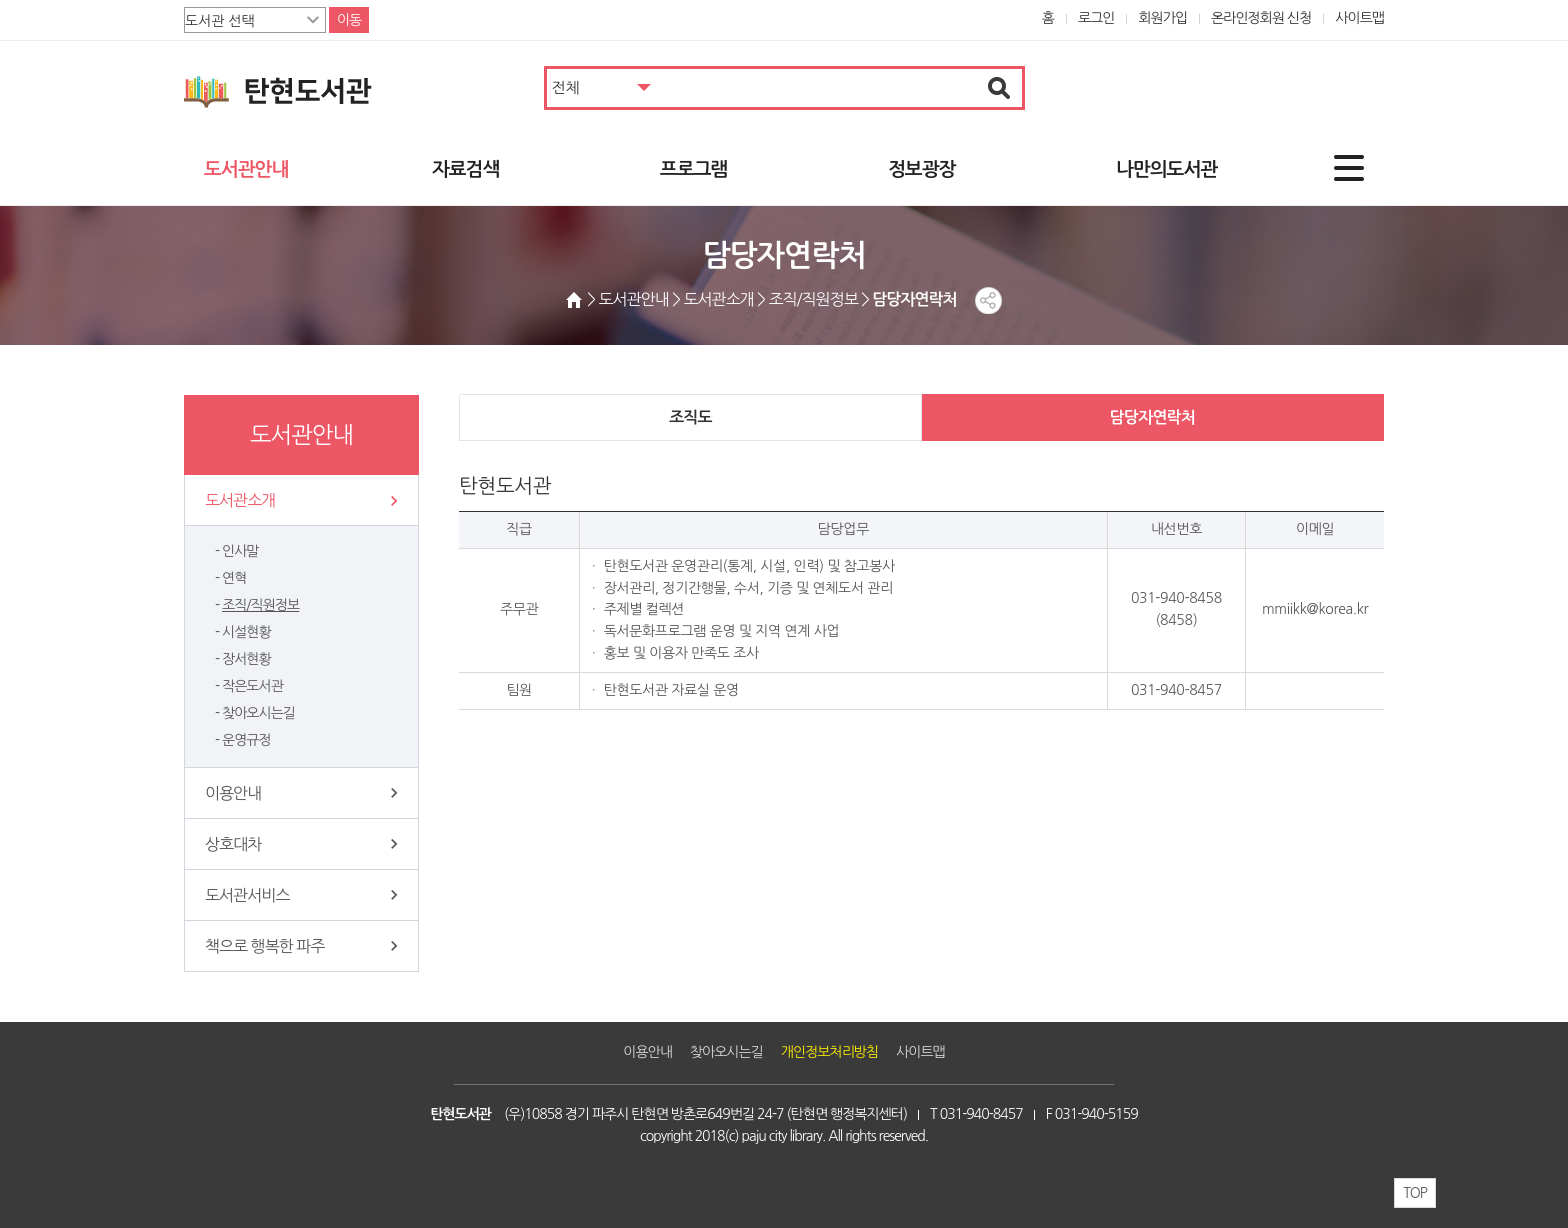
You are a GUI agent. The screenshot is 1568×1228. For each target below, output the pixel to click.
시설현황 (246, 632)
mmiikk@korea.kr (1315, 609)
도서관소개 (240, 500)
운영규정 (246, 740)
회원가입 (1162, 18)
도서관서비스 (247, 895)
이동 (349, 20)
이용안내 (233, 793)
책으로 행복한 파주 (264, 946)
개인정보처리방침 (829, 1052)
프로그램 (693, 169)
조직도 (690, 417)
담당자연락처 (1152, 417)
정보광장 (921, 169)
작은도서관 (252, 686)
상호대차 (233, 844)
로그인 (1096, 18)
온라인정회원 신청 (1261, 18)
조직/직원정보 (260, 605)
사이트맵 (1359, 18)
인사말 (240, 551)
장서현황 (246, 659)
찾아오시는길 (258, 713)
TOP (1415, 1193)
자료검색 (465, 169)
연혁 (234, 578)
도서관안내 (246, 169)
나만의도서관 (1166, 169)
